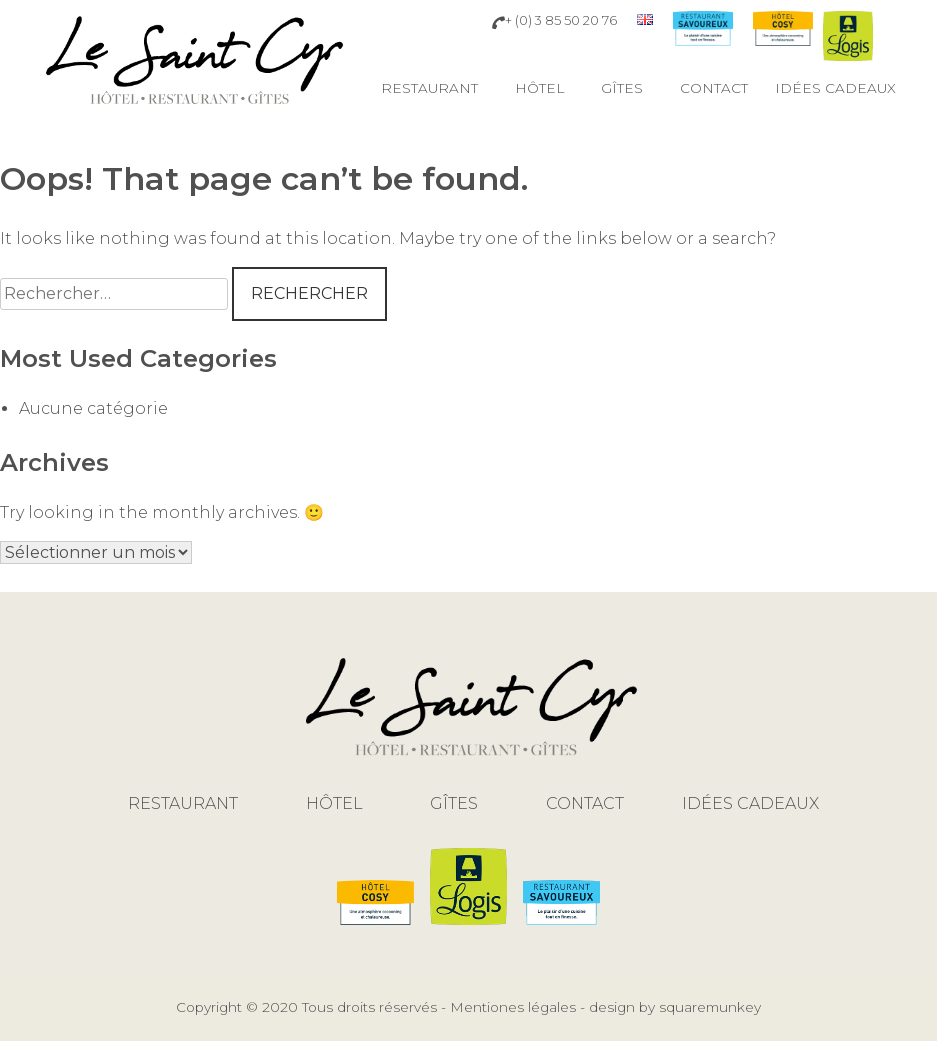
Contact (714, 88)
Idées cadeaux (835, 88)
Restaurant (429, 88)
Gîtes (622, 88)
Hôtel (539, 88)
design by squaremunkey (675, 1007)
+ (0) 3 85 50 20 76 (554, 20)
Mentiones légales (513, 1007)
